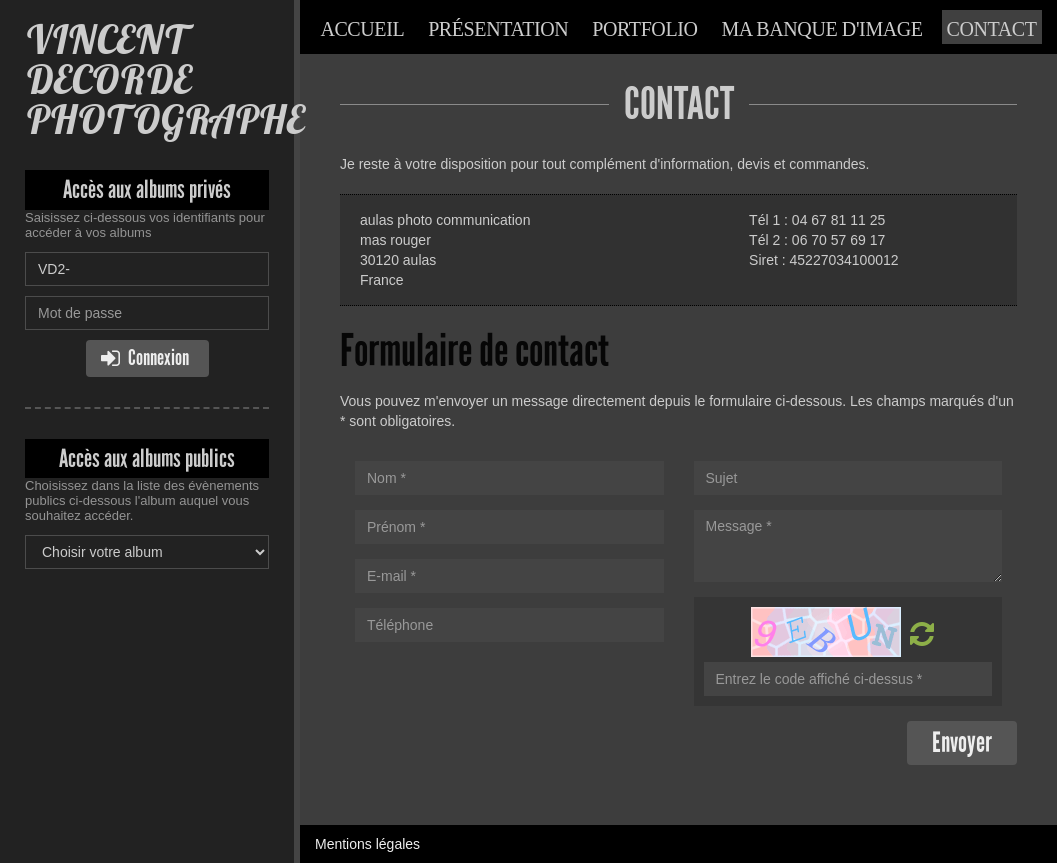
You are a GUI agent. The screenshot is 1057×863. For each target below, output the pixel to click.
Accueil (362, 29)
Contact (992, 29)
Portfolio (644, 29)
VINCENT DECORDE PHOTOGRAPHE (164, 79)
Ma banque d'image (821, 29)
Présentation (498, 29)
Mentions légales (367, 844)
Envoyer (962, 742)
